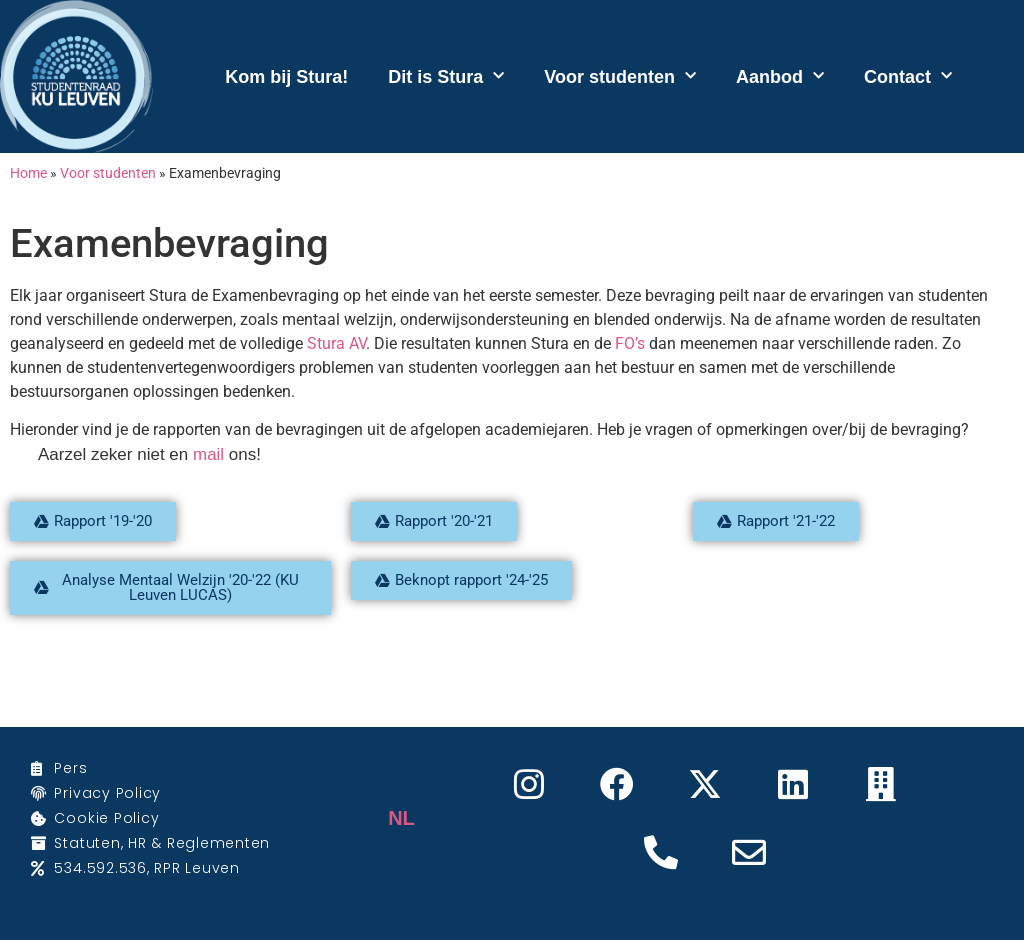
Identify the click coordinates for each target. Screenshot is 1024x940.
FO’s (630, 343)
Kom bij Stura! (286, 77)
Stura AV (336, 343)
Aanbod (780, 76)
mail (208, 454)
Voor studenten (620, 76)
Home (28, 173)
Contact (908, 76)
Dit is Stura (446, 76)
